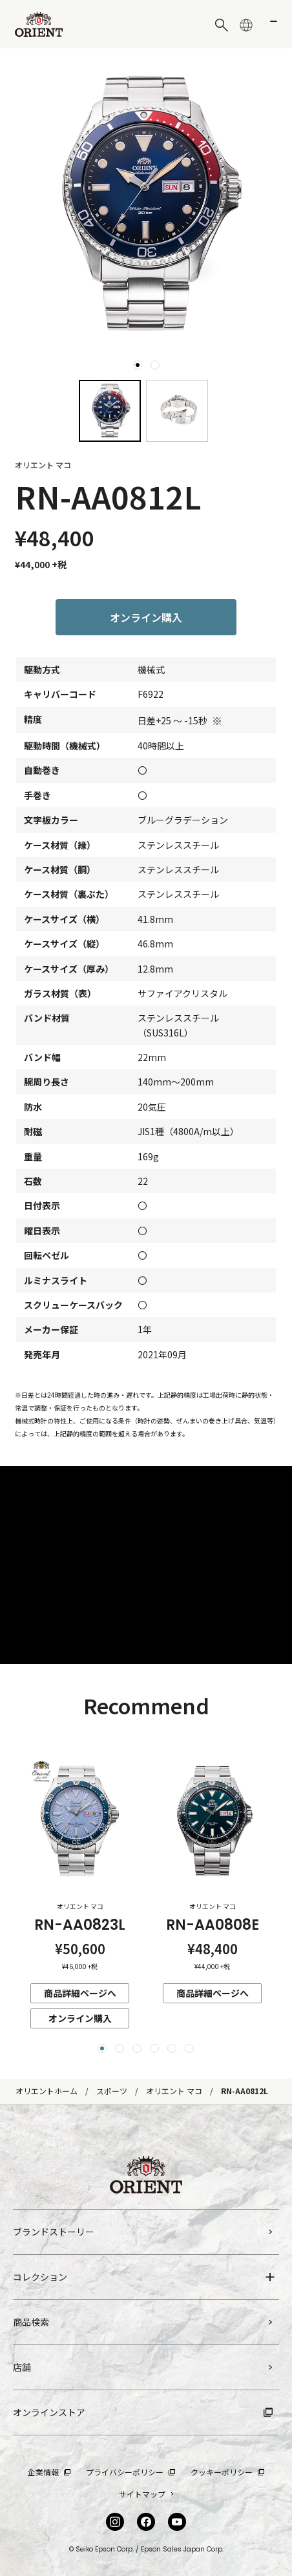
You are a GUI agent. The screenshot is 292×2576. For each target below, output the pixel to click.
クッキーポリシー (227, 2471)
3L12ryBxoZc (146, 1565)
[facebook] (146, 2522)
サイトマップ (146, 2493)
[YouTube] (177, 2522)
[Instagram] (115, 2522)
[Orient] (39, 24)
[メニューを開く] (270, 24)
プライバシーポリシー (130, 2471)
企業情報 (49, 2471)
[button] (102, 2048)
